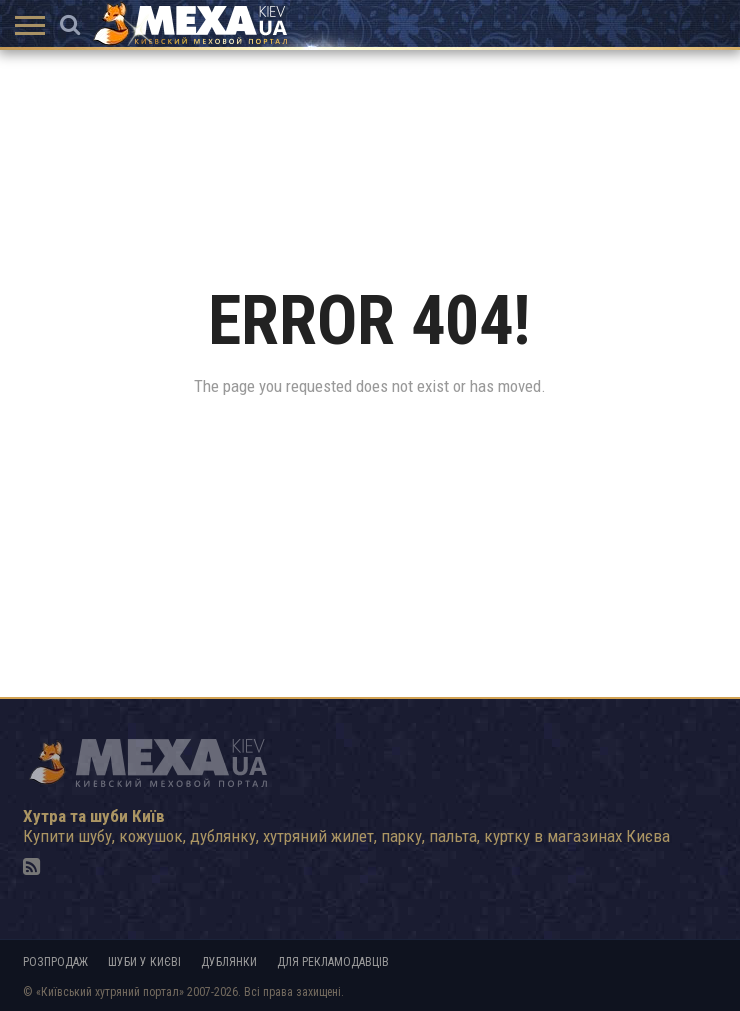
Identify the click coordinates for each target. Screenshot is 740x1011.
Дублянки (229, 962)
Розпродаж (55, 962)
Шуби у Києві (144, 962)
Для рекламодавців (333, 962)
